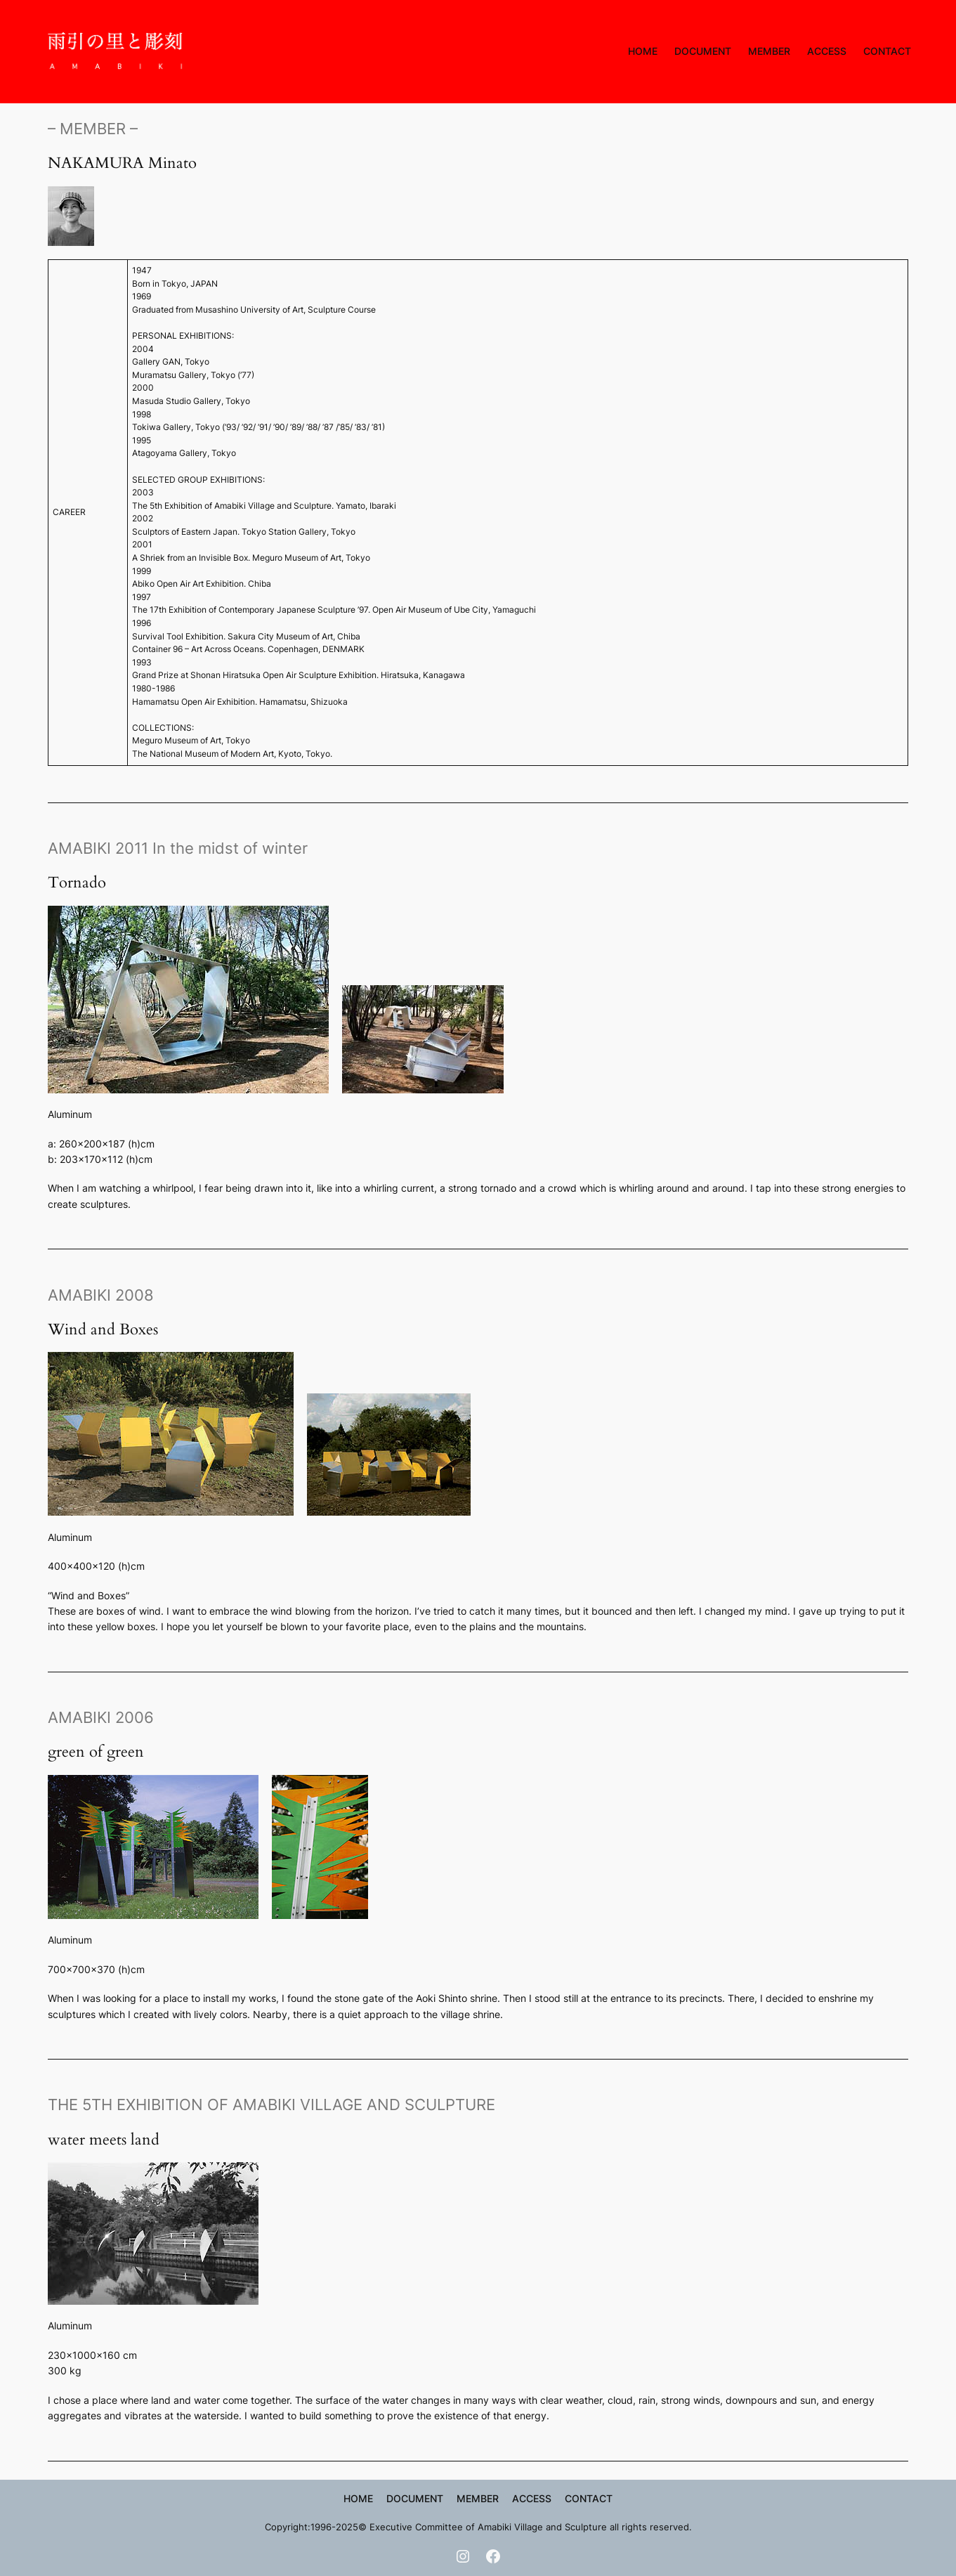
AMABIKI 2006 (101, 1716)
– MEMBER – (93, 128)
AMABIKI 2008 (101, 1294)
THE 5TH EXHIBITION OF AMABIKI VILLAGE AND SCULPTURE (271, 2104)
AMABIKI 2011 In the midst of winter (178, 847)
